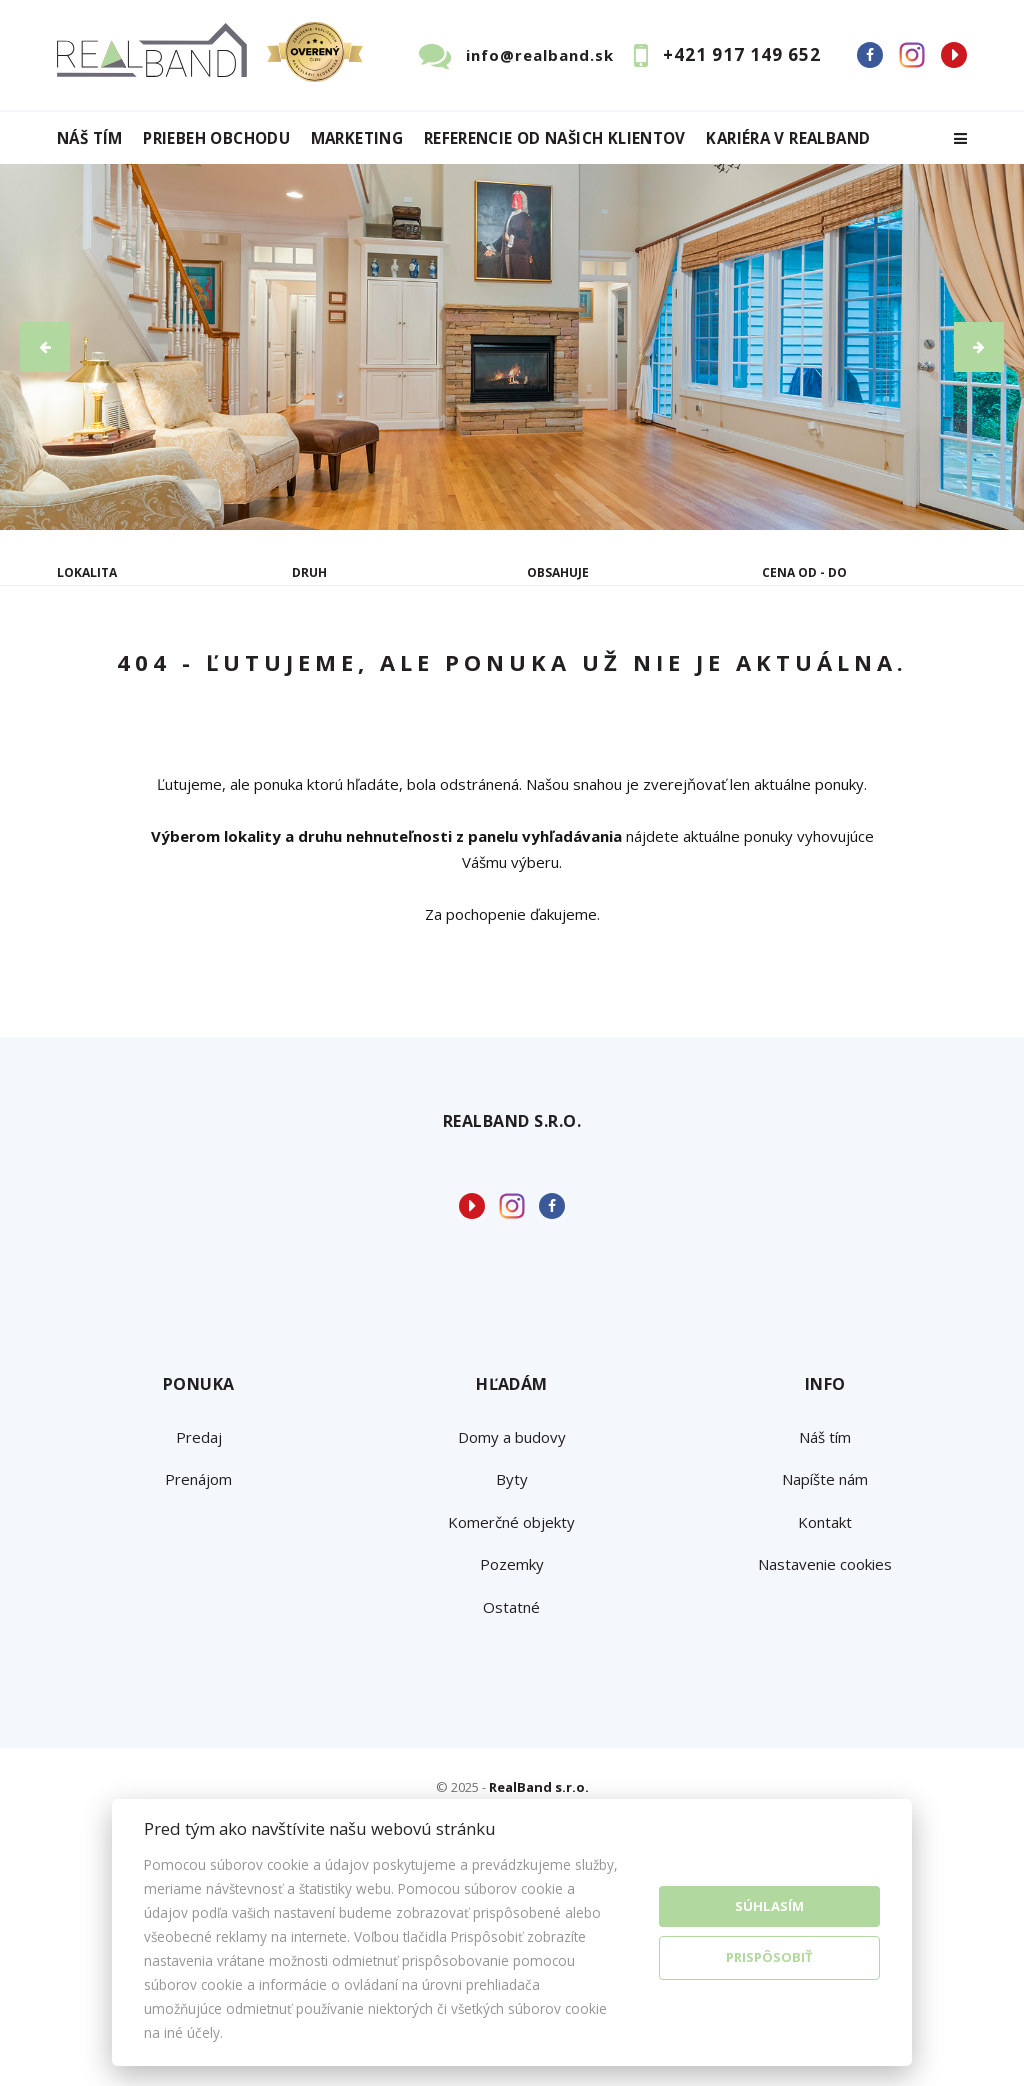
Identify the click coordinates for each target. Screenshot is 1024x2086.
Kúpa (357, 675)
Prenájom (241, 675)
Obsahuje (558, 572)
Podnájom (132, 723)
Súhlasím (769, 1906)
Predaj (119, 675)
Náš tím (90, 138)
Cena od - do (804, 572)
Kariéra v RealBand (788, 138)
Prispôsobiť (769, 1957)
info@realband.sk (540, 55)
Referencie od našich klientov (555, 138)
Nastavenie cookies (825, 1756)
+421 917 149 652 (742, 54)
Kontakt (825, 1713)
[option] (512, 347)
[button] (45, 347)
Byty (512, 1671)
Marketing (357, 138)
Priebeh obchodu (216, 138)
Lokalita (87, 572)
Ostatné (511, 1798)
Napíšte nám (825, 1671)
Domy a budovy (512, 1628)
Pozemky (512, 1756)
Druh (309, 572)
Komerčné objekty (511, 1713)
